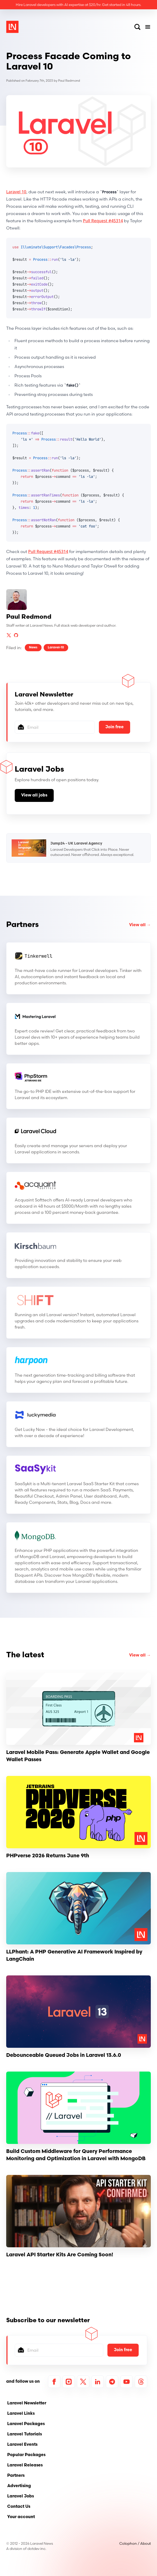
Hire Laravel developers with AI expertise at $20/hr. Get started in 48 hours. (78, 4)
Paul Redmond (69, 80)
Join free (114, 727)
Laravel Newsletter (26, 2403)
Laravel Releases (25, 2465)
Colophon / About (135, 2543)
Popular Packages (26, 2455)
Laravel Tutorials (24, 2434)
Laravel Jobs (20, 2496)
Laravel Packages (26, 2424)
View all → (140, 925)
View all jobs (34, 795)
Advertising (19, 2486)
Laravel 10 (16, 192)
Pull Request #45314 (103, 221)
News (33, 647)
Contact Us (18, 2507)
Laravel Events (22, 2445)
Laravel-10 (56, 647)
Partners (22, 925)
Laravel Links (21, 2414)
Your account (21, 2517)
